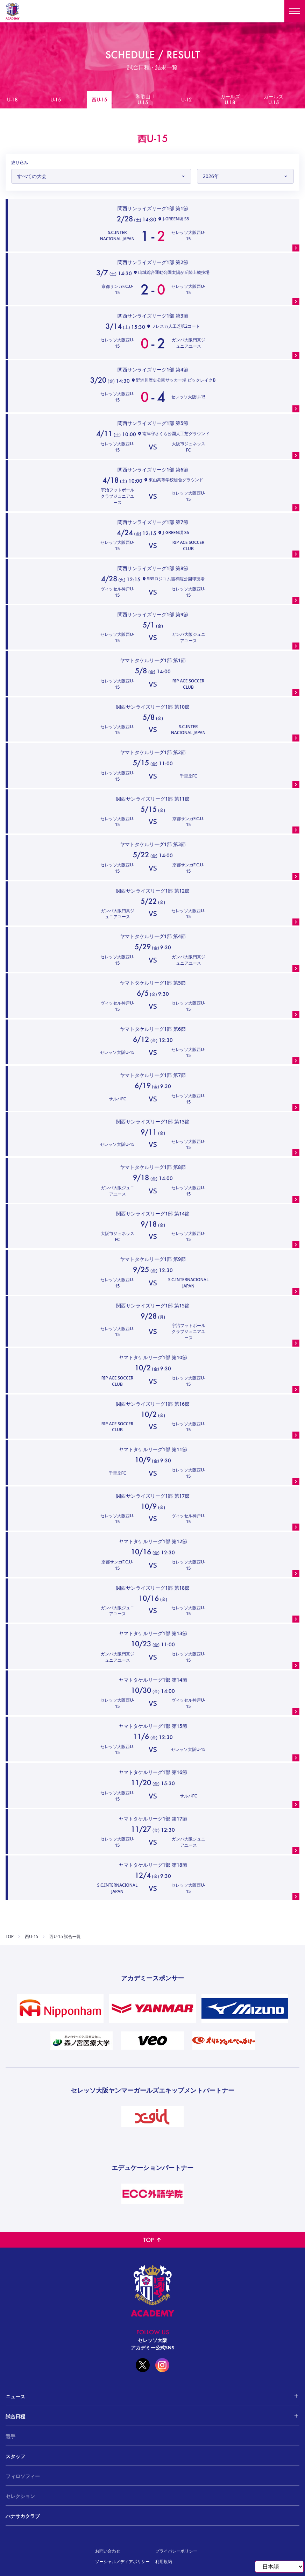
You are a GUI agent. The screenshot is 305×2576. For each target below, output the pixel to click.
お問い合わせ (107, 2551)
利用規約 (163, 2561)
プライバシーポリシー (176, 2551)
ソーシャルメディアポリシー (122, 2561)
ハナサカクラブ (23, 2516)
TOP (10, 1936)
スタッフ (15, 2456)
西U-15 (31, 1936)
